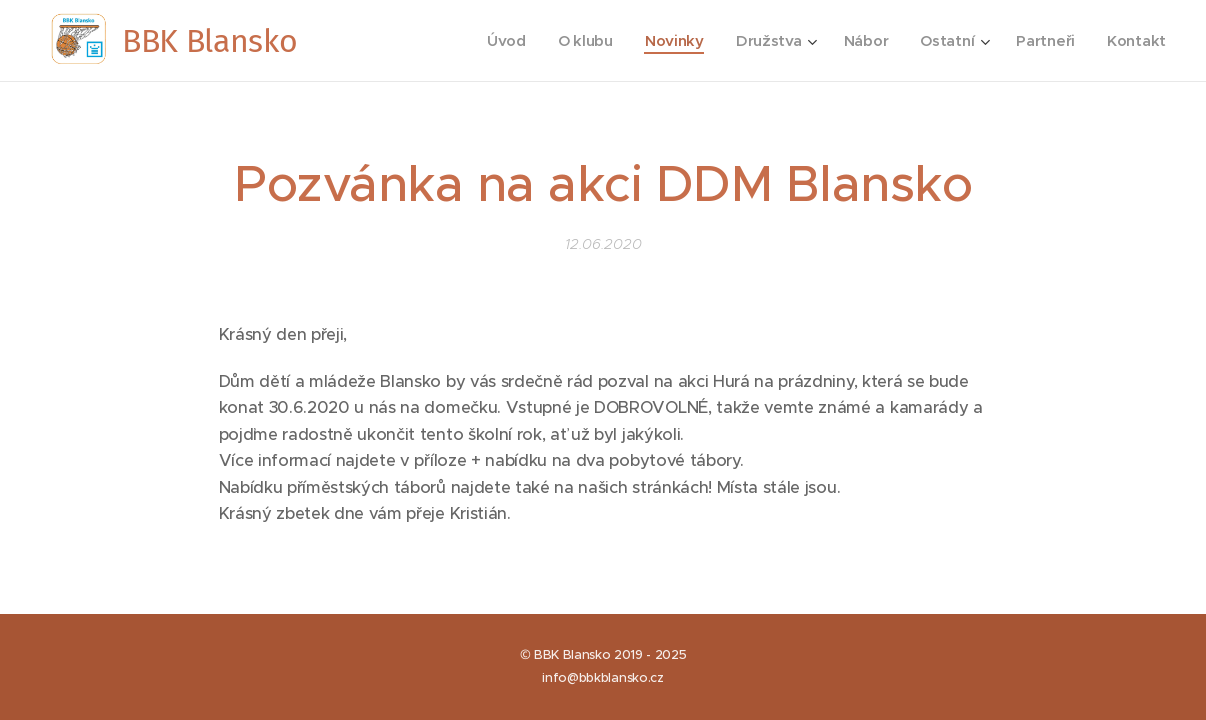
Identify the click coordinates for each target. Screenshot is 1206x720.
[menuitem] (497, 41)
